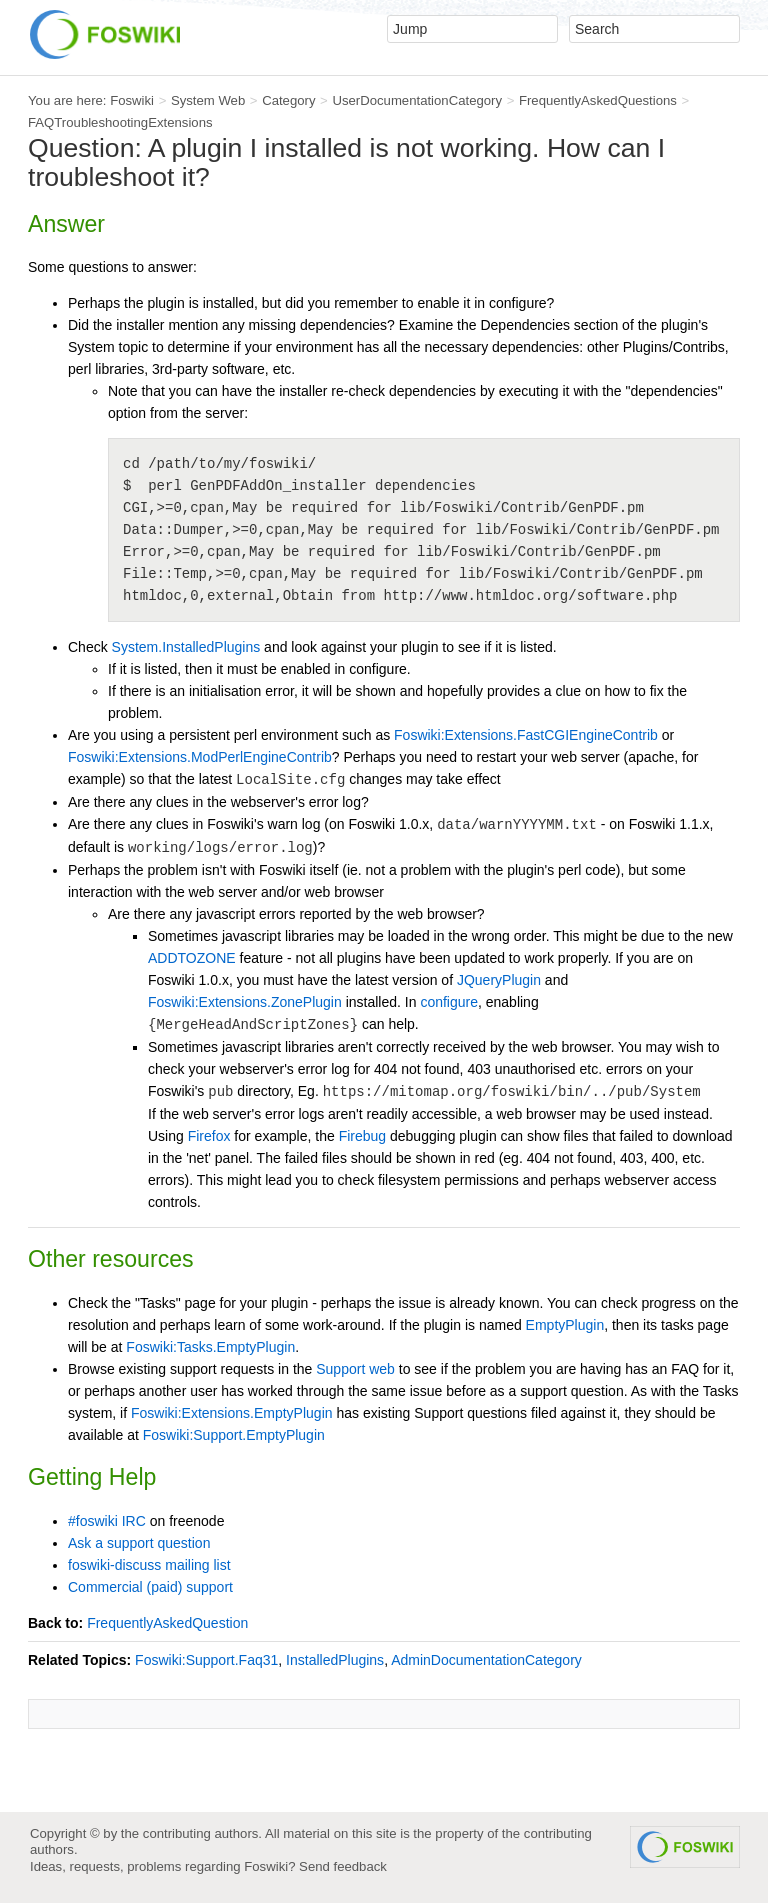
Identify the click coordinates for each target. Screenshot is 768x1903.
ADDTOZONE (192, 958)
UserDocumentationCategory (417, 100)
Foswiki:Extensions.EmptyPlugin (232, 1413)
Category (288, 100)
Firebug (362, 1136)
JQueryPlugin (499, 980)
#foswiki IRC (107, 1521)
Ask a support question (139, 1543)
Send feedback (343, 1866)
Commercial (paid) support (150, 1587)
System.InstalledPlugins (186, 647)
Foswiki (132, 100)
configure (449, 1002)
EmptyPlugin (565, 1325)
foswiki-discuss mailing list (149, 1565)
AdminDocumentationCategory (486, 1660)
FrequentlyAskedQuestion (167, 1623)
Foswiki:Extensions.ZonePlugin (245, 1002)
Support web (355, 1369)
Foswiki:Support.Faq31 (206, 1660)
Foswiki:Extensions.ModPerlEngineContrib (200, 757)
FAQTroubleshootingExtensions (120, 122)
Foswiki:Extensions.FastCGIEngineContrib (526, 735)
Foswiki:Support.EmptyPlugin (234, 1435)
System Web (208, 100)
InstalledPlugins (335, 1660)
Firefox (209, 1136)
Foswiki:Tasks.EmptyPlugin (210, 1347)
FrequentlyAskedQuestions (598, 100)
